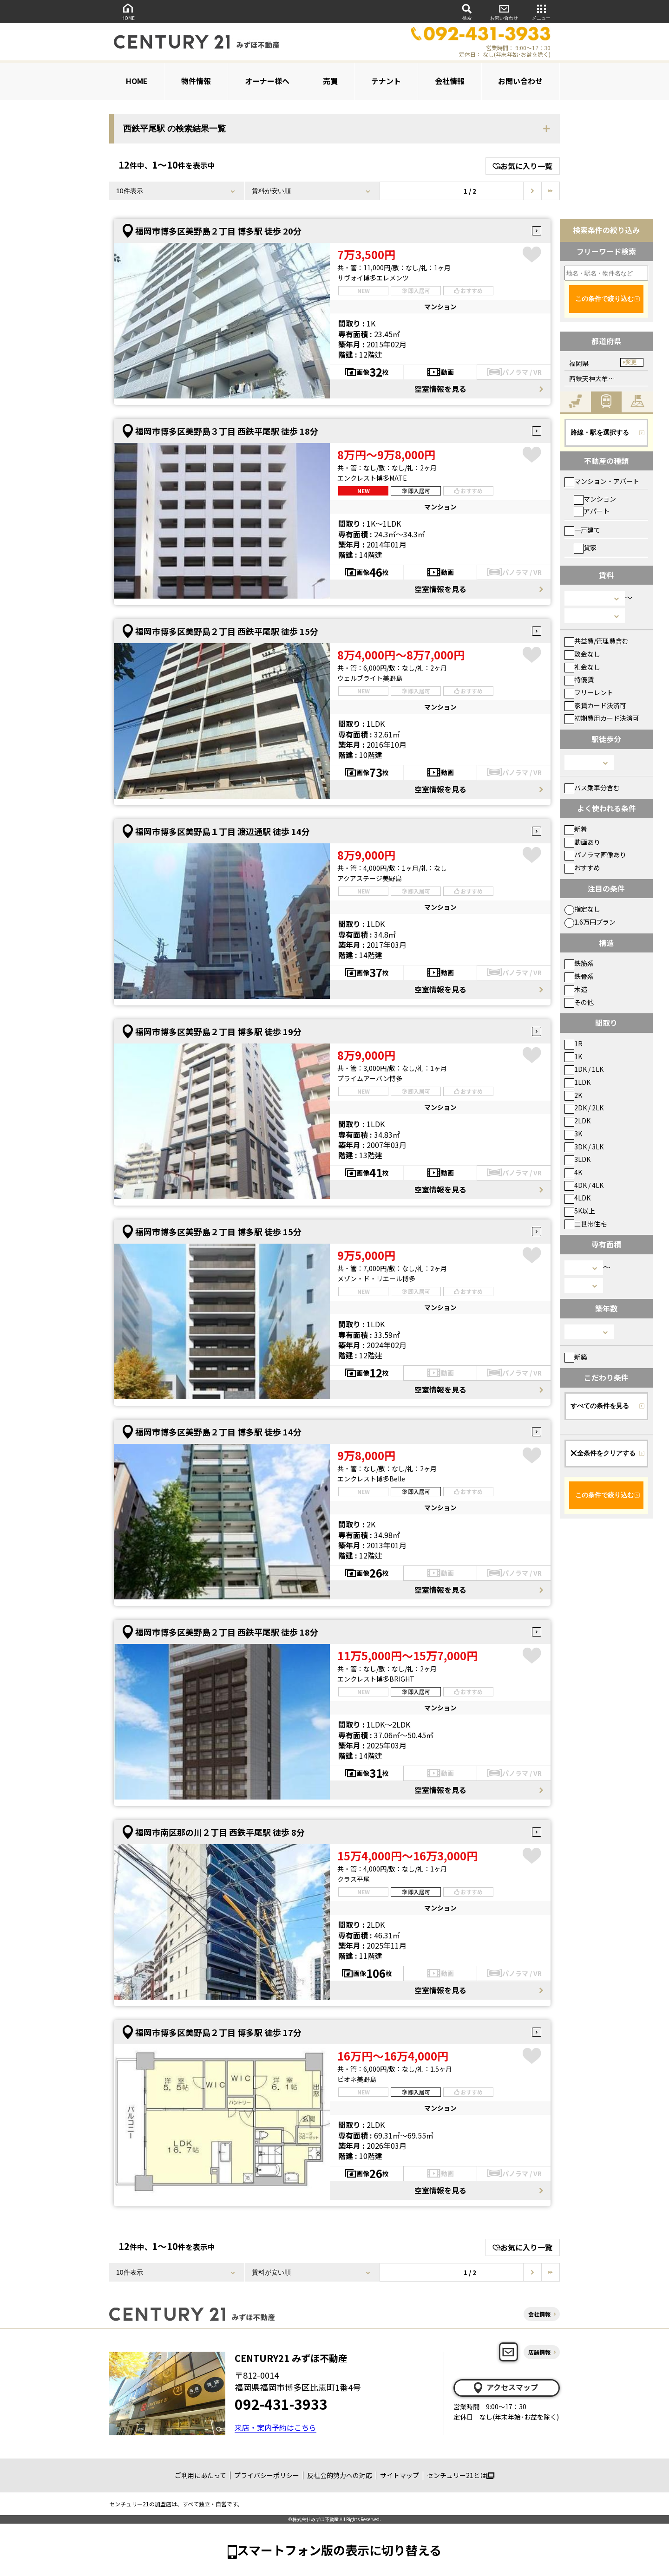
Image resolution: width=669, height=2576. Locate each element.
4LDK (577, 1197)
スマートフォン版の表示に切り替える (339, 2549)
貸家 (585, 547)
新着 (575, 829)
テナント (386, 80)
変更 (630, 362)
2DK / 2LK (583, 1107)
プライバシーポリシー (266, 2475)
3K (573, 1133)
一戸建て (582, 530)
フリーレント (588, 692)
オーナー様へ (267, 80)
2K (573, 1095)
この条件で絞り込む (604, 298)
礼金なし (582, 667)
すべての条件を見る (600, 1405)
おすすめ (582, 867)
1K (573, 1056)
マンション (595, 498)
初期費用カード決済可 (601, 718)
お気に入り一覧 (522, 165)
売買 (330, 80)
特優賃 (579, 679)
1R (573, 1043)
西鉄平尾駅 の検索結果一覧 (174, 128)
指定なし (582, 908)
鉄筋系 (579, 963)
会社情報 (450, 80)
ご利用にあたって (200, 2475)
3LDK (577, 1159)
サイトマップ (399, 2475)
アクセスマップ (505, 2387)
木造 (575, 989)
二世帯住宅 (585, 1223)
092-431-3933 (281, 2403)
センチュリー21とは (460, 2475)
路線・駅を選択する (600, 432)
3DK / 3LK (583, 1146)
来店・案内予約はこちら (275, 2427)
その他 (579, 1002)
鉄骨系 (579, 976)
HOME (127, 11)
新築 (575, 1357)
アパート (592, 510)
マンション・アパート (601, 481)
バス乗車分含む (592, 787)
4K (573, 1172)
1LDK (577, 1082)
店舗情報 (539, 2352)
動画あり (582, 842)
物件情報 (196, 80)
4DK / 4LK (583, 1185)
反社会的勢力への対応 (339, 2475)
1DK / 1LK (583, 1069)
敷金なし (582, 654)
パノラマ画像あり (595, 854)
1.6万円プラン (590, 921)
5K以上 (579, 1210)
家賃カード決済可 (595, 705)
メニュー (541, 11)
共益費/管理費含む (596, 641)
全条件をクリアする (603, 1453)
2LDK (577, 1120)
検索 (466, 11)
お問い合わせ (504, 11)
